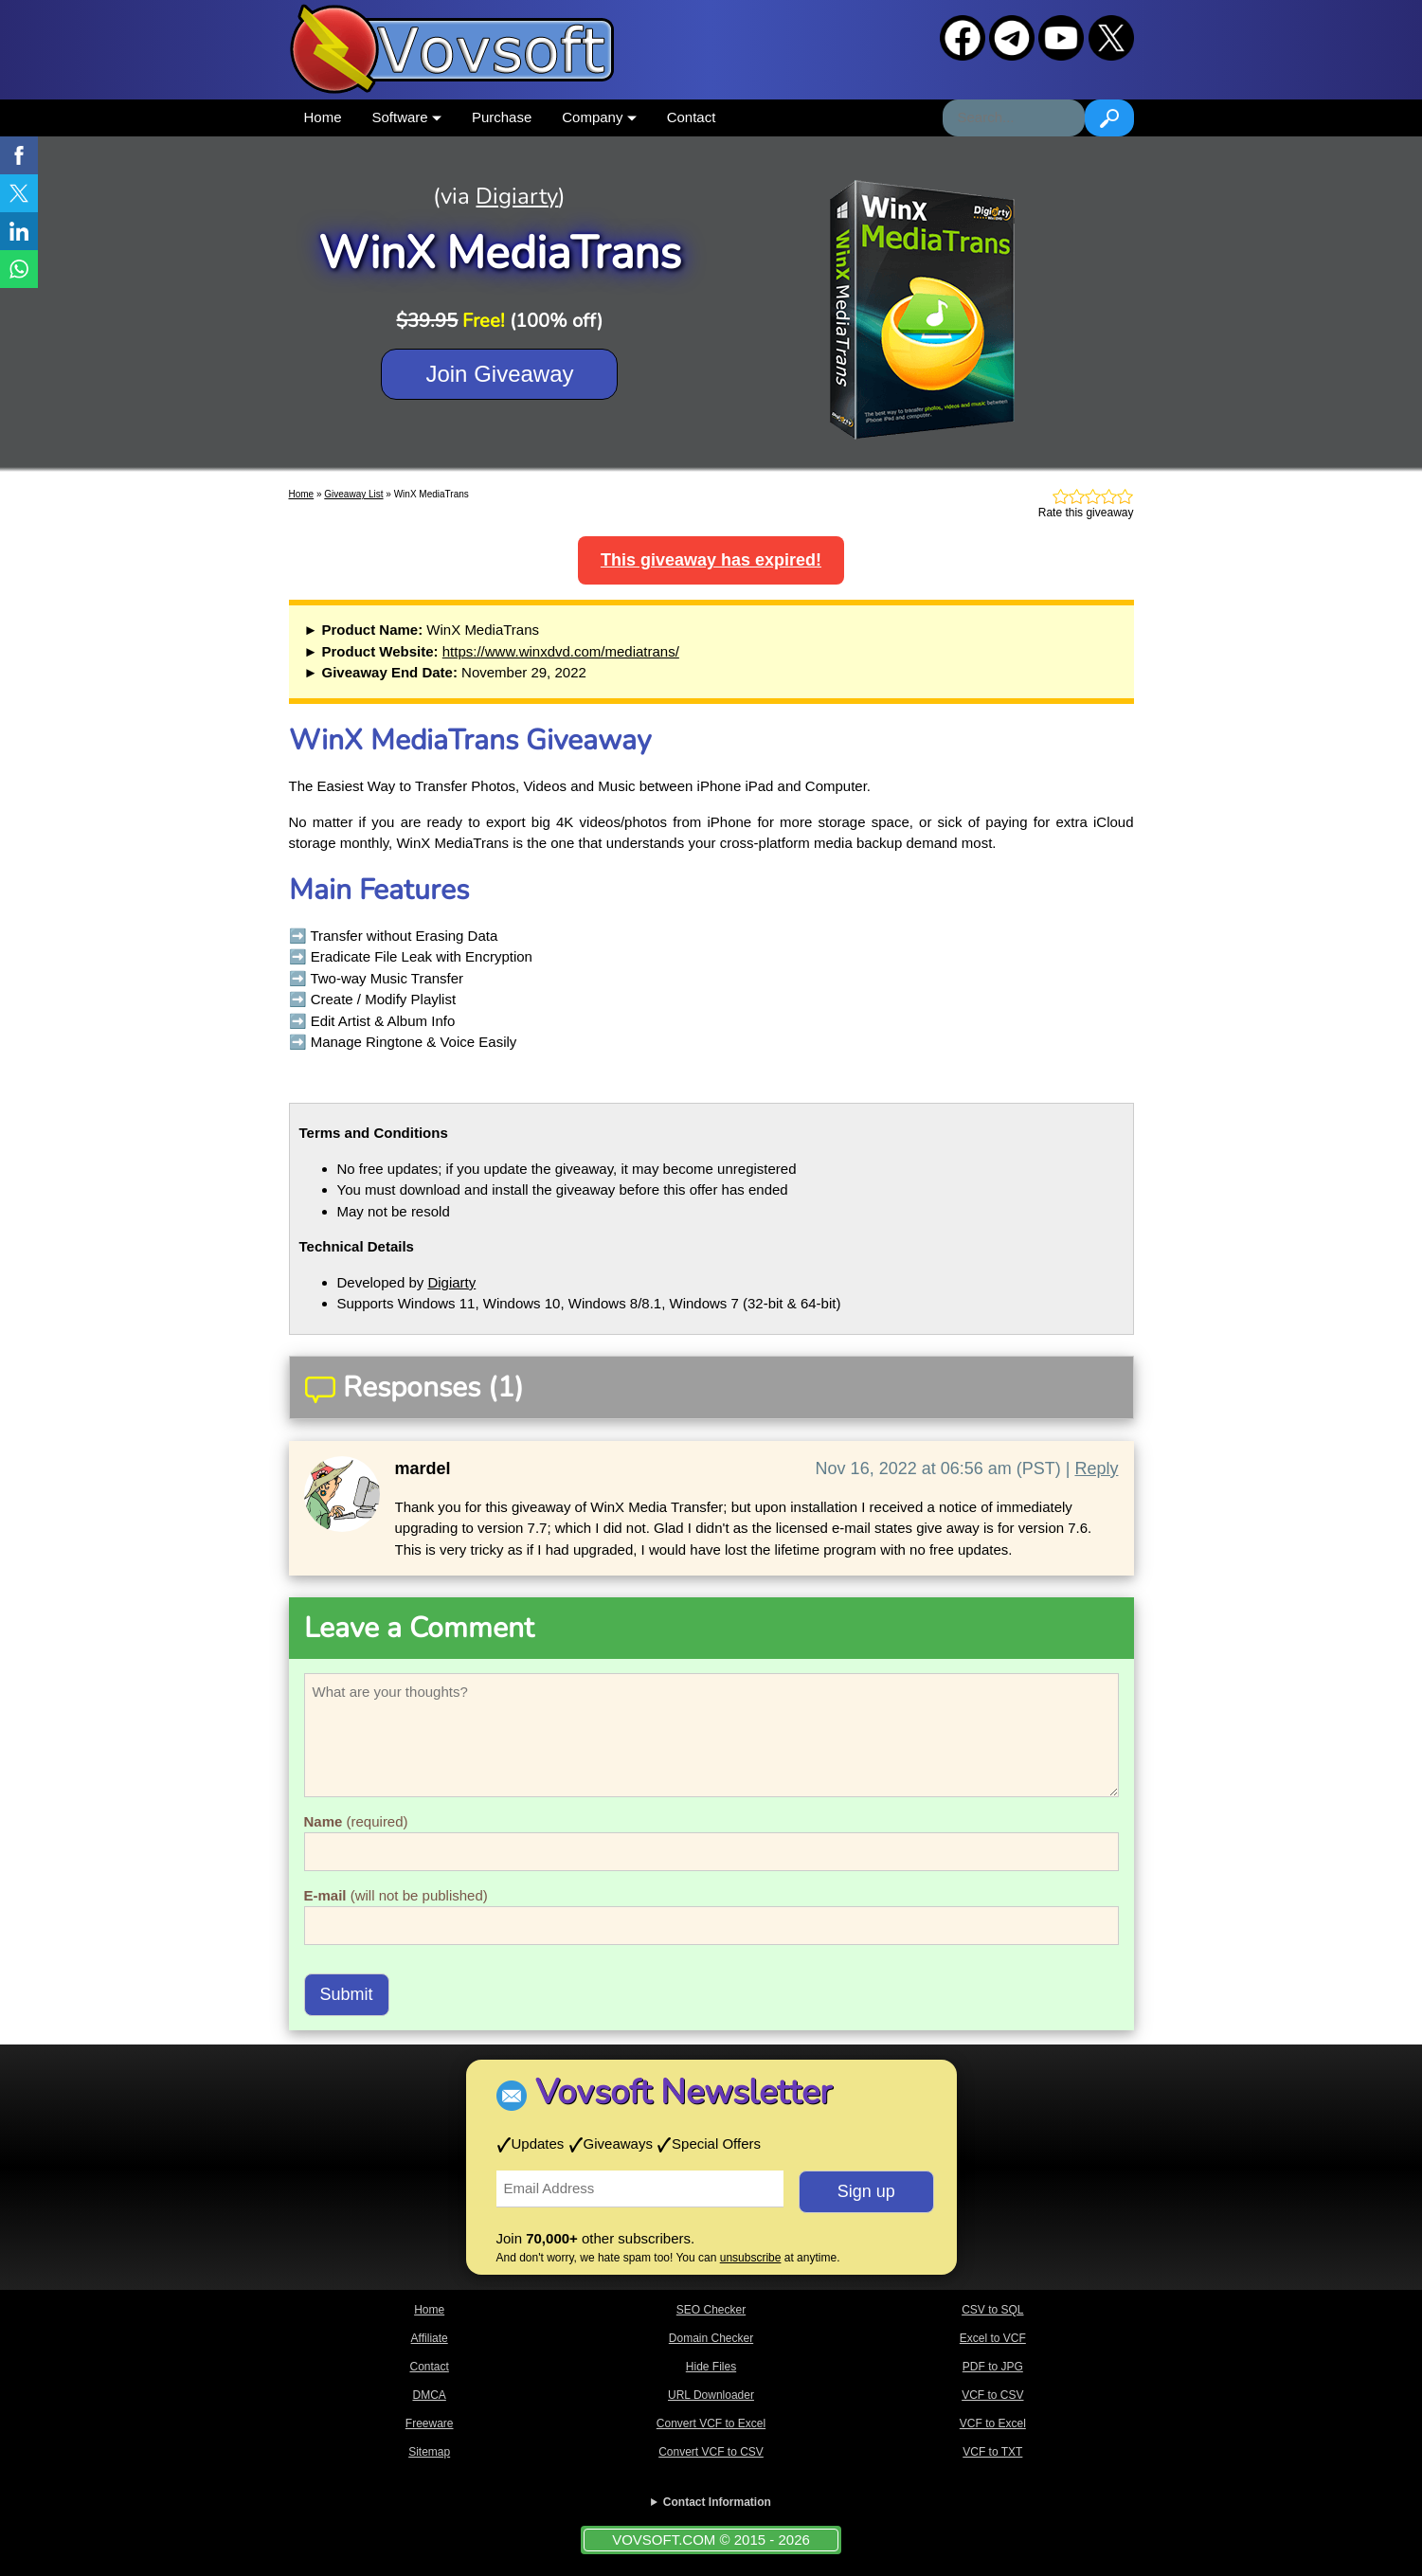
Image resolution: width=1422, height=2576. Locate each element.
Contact (691, 117)
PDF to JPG (993, 2366)
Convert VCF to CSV (711, 2452)
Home (323, 117)
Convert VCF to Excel (711, 2423)
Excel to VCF (993, 2338)
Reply (1096, 1468)
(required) (356, 1821)
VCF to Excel (993, 2423)
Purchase (501, 117)
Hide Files (711, 2366)
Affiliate (429, 2338)
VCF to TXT (992, 2452)
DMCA (428, 2395)
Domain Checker (711, 2338)
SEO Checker (711, 2309)
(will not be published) (396, 1895)
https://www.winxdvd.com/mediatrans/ (560, 651)
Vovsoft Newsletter (683, 2092)
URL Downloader (711, 2395)
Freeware (429, 2423)
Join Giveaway (499, 374)
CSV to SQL (992, 2309)
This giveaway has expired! (711, 559)
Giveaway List (353, 494)
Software (406, 117)
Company (599, 117)
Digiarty (517, 196)
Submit (346, 1994)
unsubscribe (751, 2257)
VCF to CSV (992, 2395)
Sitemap (429, 2452)
